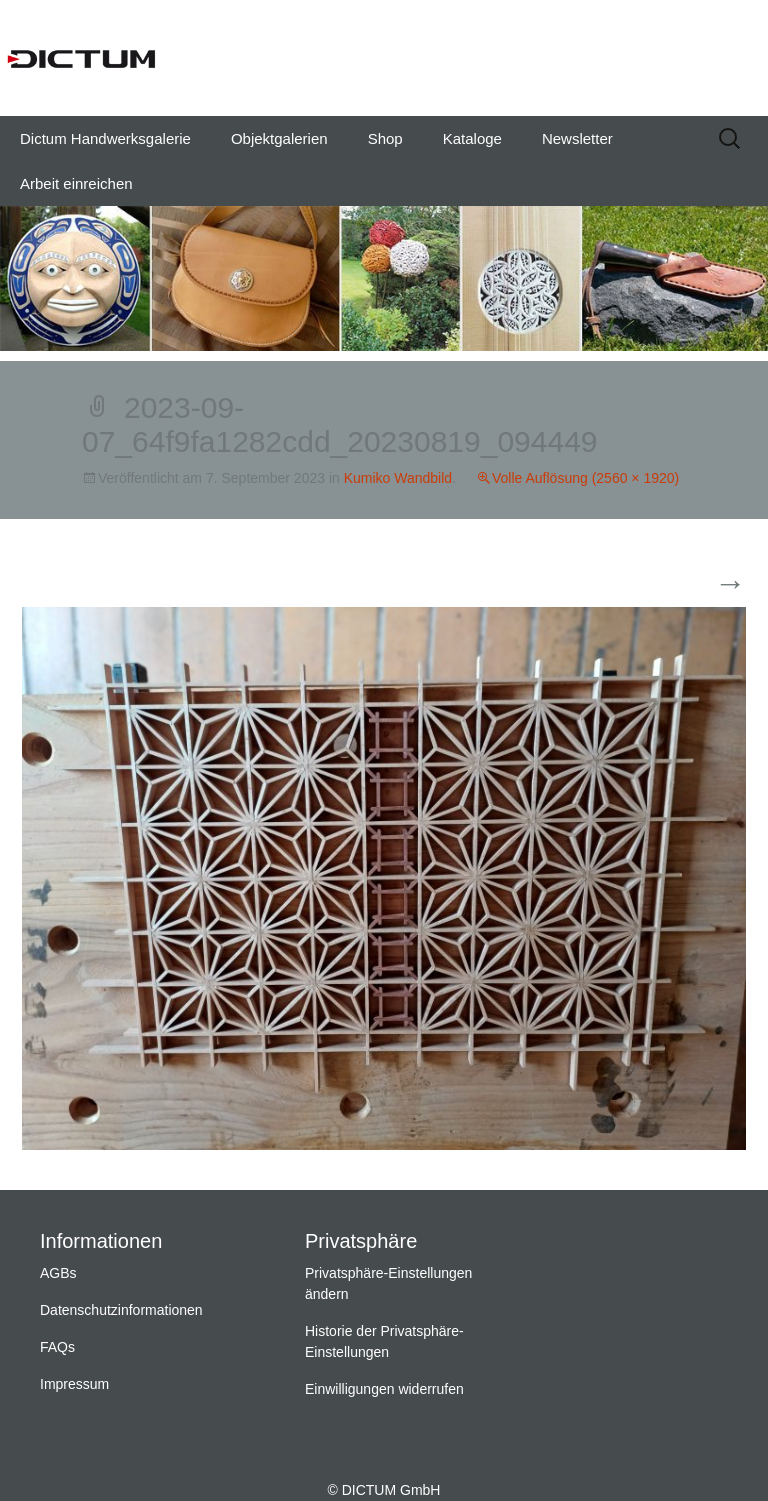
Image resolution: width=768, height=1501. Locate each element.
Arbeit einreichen (76, 183)
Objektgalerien (279, 138)
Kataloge (472, 138)
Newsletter (577, 138)
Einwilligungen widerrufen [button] (384, 1389)
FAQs (57, 1347)
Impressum (74, 1384)
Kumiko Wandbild (398, 478)
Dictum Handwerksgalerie (105, 138)
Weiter (705, 584)
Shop (385, 138)
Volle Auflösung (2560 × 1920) (585, 478)
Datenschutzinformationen (121, 1310)
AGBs (58, 1273)
